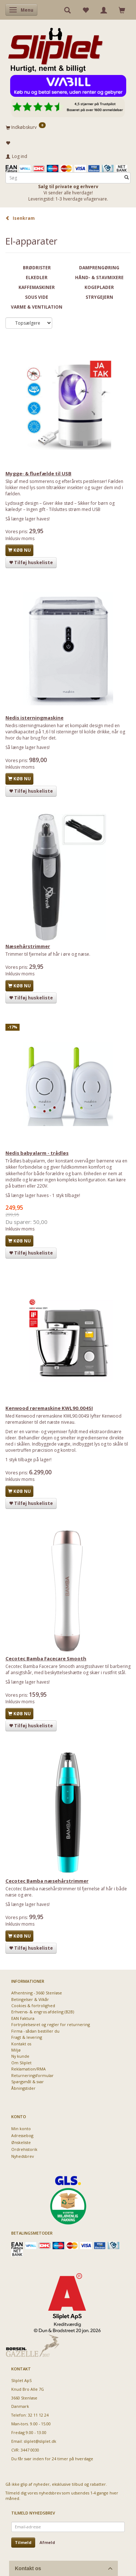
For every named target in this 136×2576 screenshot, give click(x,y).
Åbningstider (23, 2088)
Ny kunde (20, 2056)
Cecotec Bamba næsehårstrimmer (46, 1881)
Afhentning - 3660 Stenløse (36, 1993)
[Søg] (126, 178)
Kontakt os (21, 2043)
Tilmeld (23, 2542)
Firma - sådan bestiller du (35, 2031)
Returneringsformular (32, 2075)
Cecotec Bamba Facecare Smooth (45, 1658)
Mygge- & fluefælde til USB (38, 473)
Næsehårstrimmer (27, 946)
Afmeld (47, 2542)
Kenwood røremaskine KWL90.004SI (49, 1408)
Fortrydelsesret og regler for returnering (50, 2024)
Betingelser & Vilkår (30, 1999)
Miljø (16, 2050)
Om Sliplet (21, 2062)
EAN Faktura (22, 2018)
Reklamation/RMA (28, 2069)
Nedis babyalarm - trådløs (37, 1153)
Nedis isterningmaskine (34, 717)
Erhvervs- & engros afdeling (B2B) (42, 2011)
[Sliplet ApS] (55, 47)
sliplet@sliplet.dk (40, 2441)
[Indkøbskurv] (68, 127)
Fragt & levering (26, 2037)
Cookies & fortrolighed (33, 2005)
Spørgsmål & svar (27, 2081)
